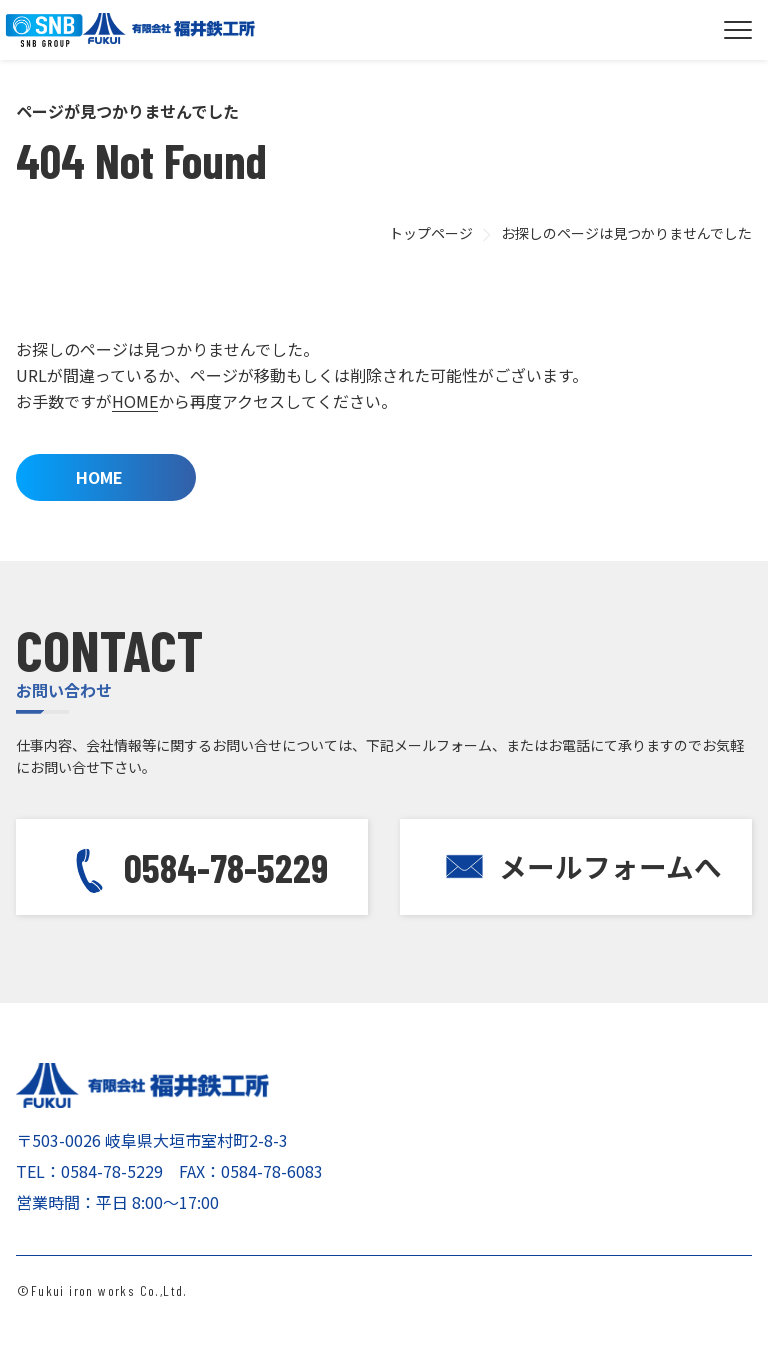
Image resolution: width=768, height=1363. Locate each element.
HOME (135, 401)
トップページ (431, 233)
